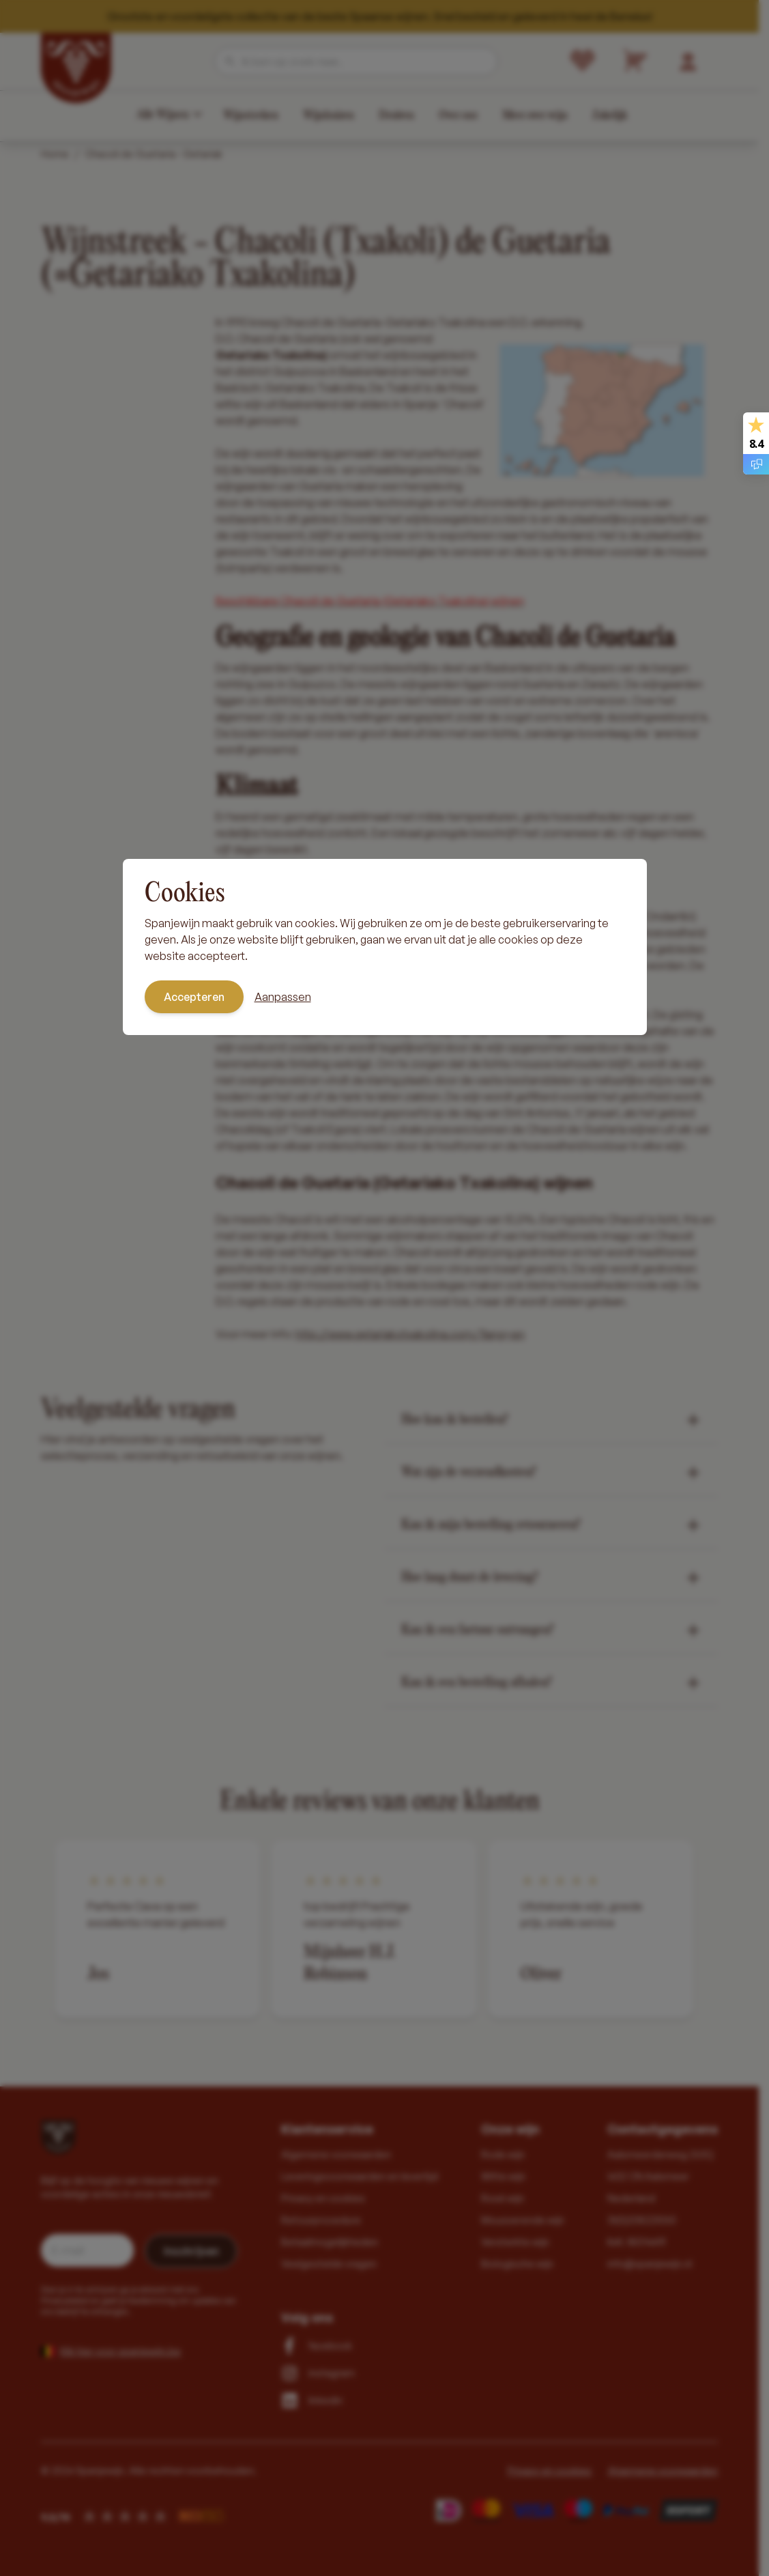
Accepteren (194, 997)
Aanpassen (283, 997)
